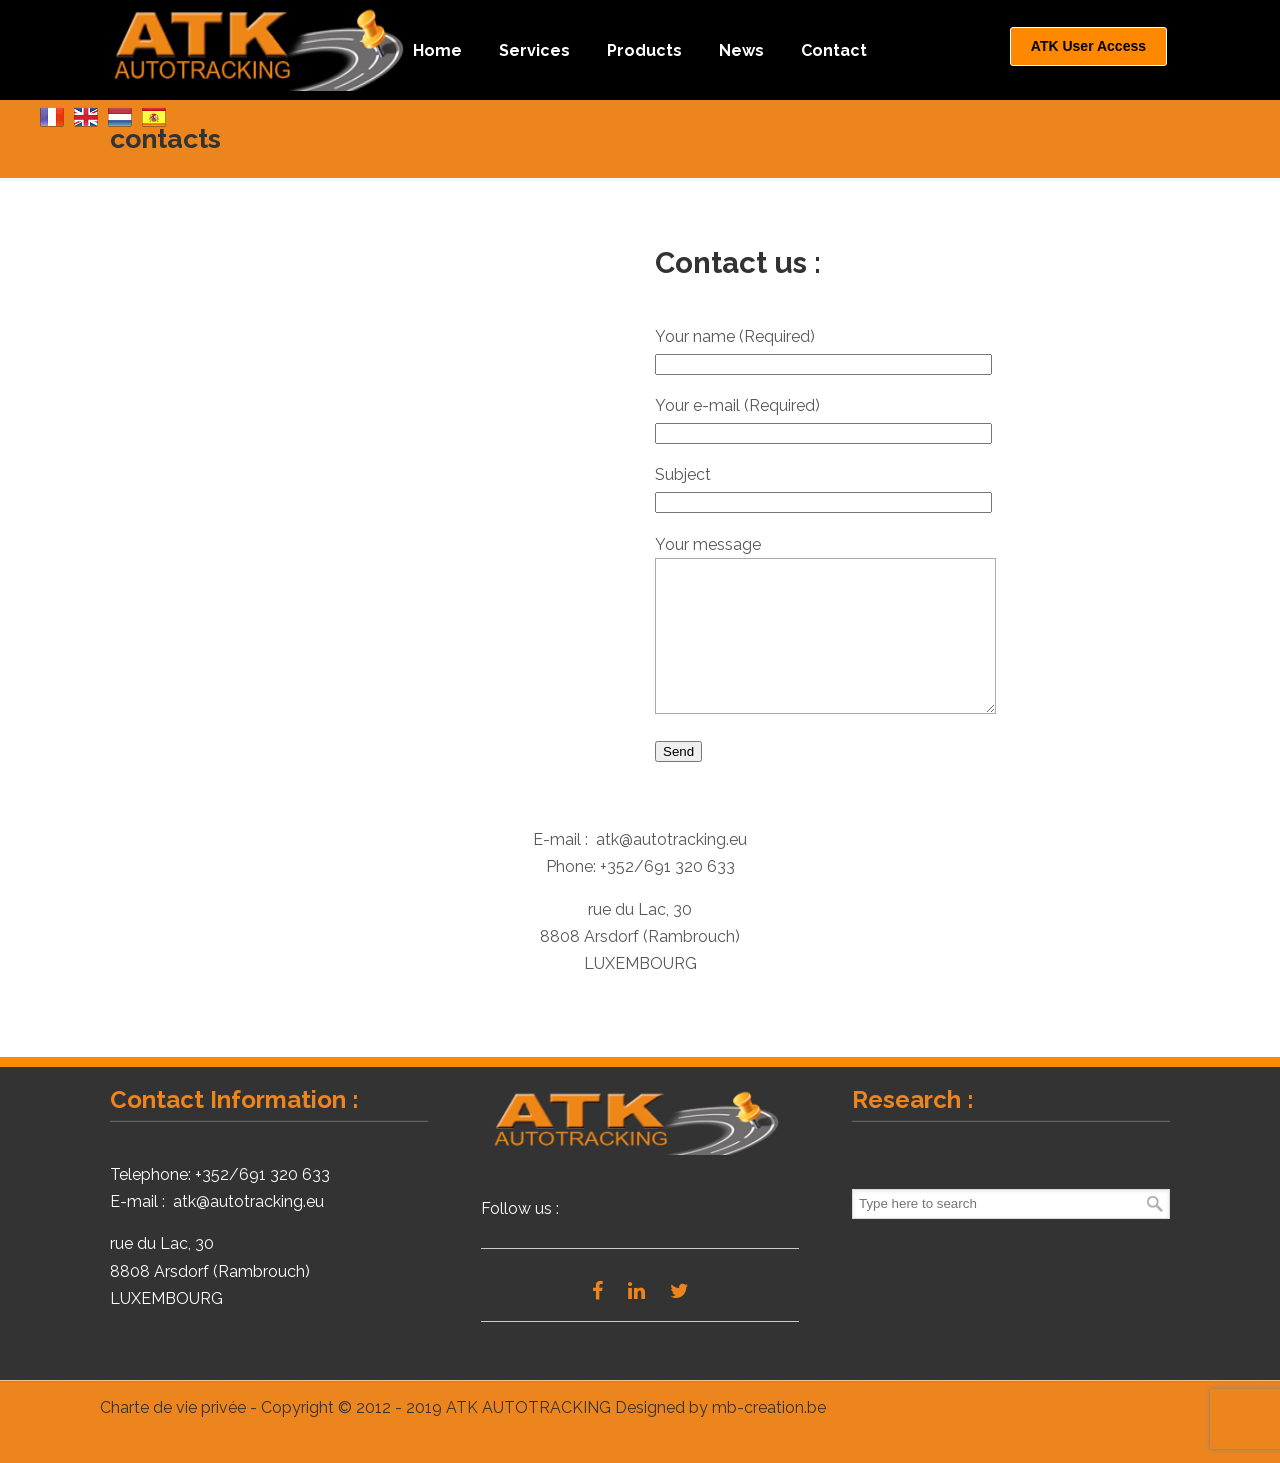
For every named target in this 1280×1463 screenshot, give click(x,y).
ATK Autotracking (262, 48)
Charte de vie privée (173, 1437)
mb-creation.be (769, 1437)
